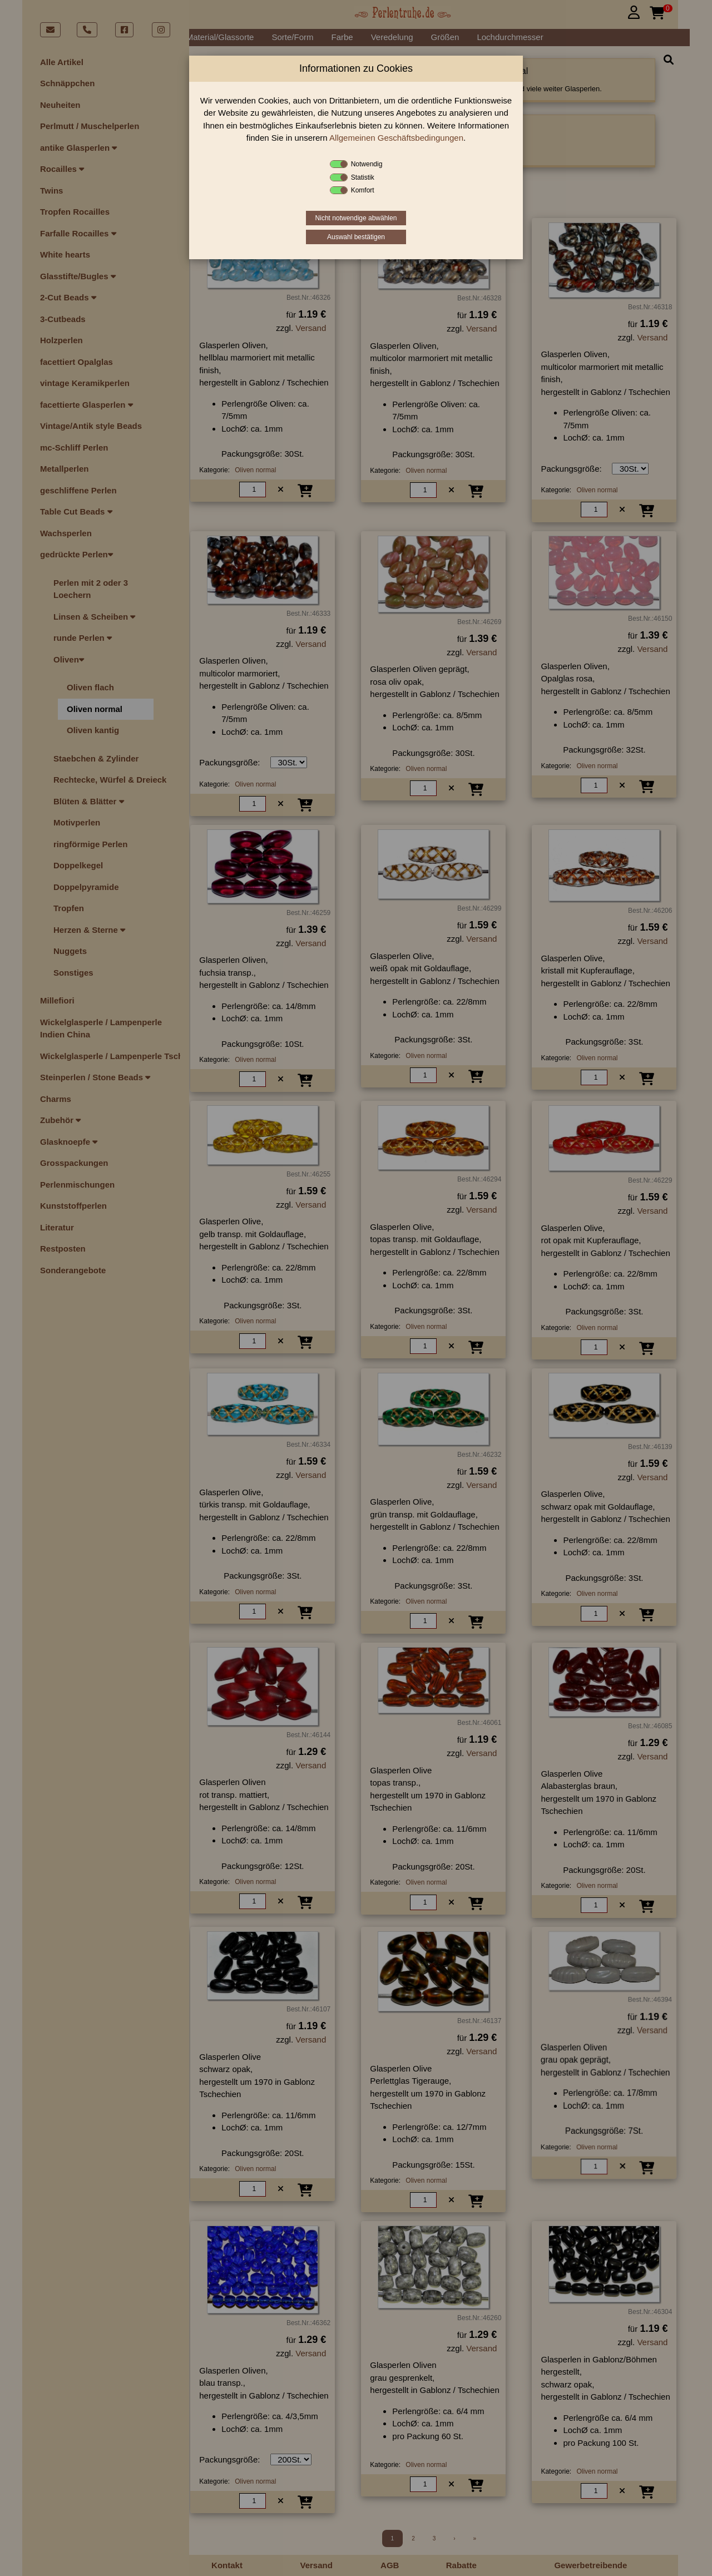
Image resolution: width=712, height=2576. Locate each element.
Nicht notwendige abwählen (356, 218)
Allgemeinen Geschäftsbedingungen (396, 137)
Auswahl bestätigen (356, 237)
